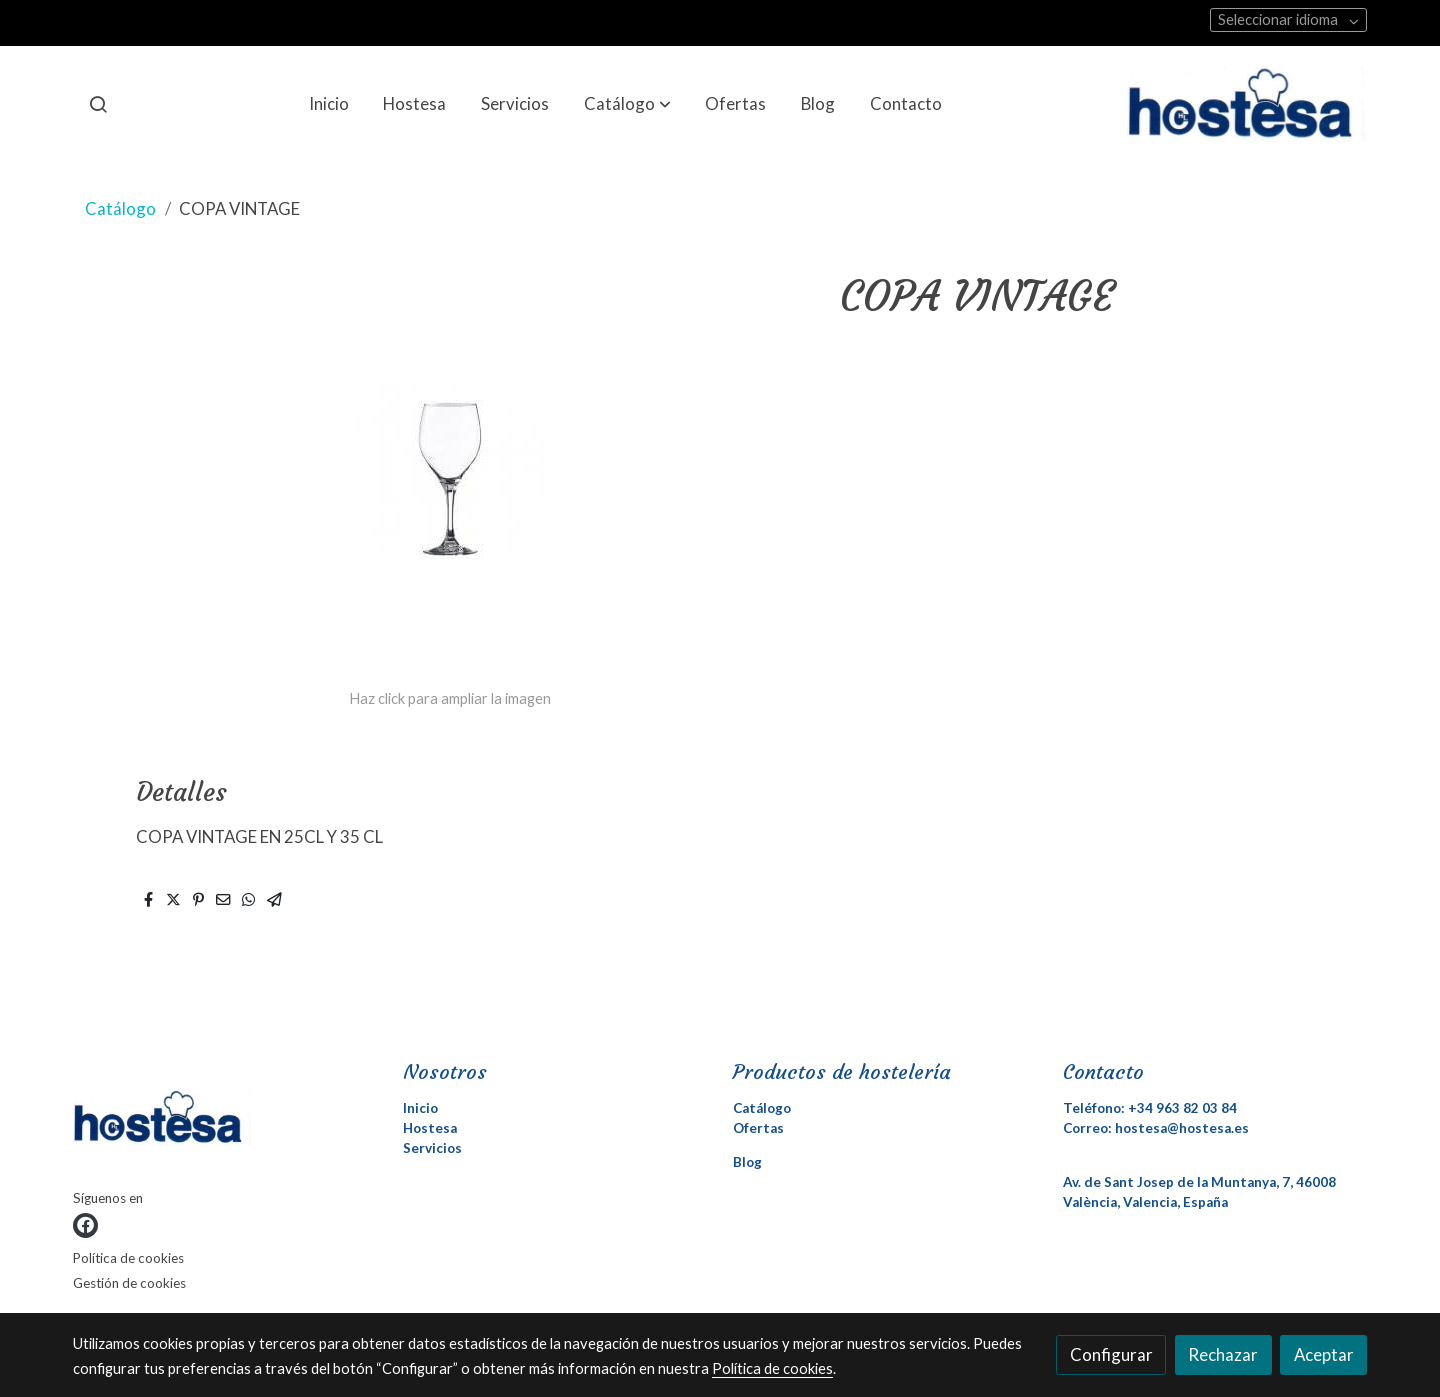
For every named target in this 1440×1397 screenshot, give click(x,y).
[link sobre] (225, 1121)
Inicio (420, 1108)
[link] (1247, 104)
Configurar (1111, 1354)
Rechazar (1223, 1354)
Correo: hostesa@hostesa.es (1156, 1128)
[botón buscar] (98, 104)
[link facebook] (85, 1225)
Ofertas (758, 1128)
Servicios (432, 1148)
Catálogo (120, 208)
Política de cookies (128, 1258)
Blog (747, 1162)
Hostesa (430, 1128)
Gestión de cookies (129, 1283)
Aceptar (1324, 1354)
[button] (627, 104)
